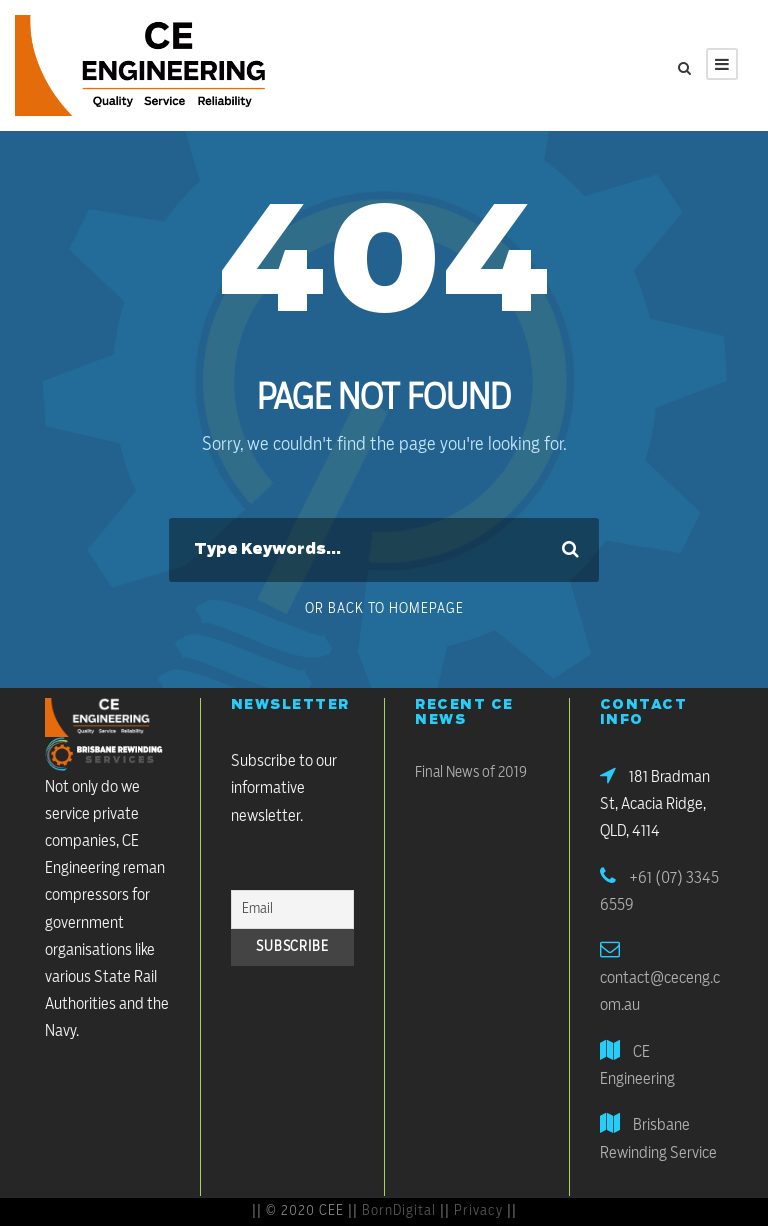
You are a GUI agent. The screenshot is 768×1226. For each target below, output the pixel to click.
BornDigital (399, 1211)
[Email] (293, 909)
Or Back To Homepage (384, 609)
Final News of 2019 (471, 772)
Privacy (478, 1211)
